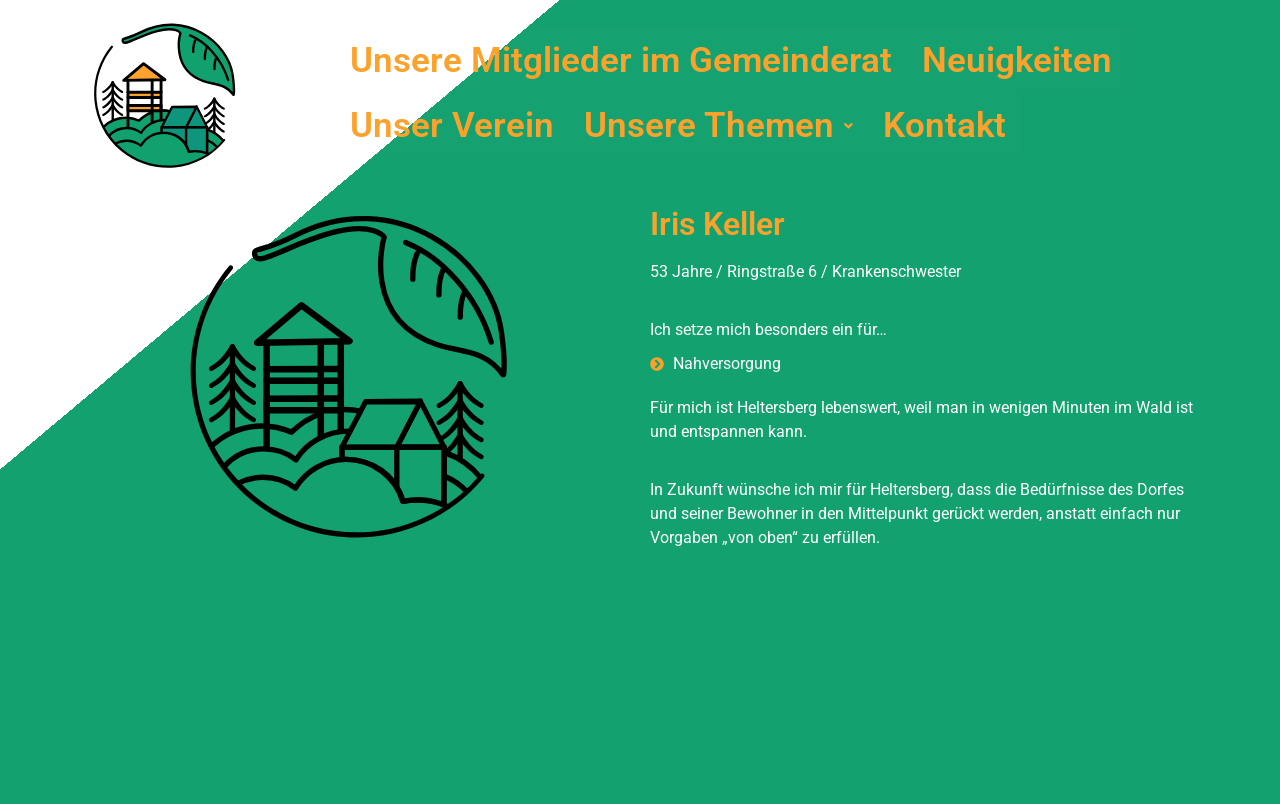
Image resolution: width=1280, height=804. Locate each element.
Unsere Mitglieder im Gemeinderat (621, 61)
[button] (718, 126)
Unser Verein (452, 126)
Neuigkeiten (1017, 61)
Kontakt (944, 126)
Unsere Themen (718, 126)
